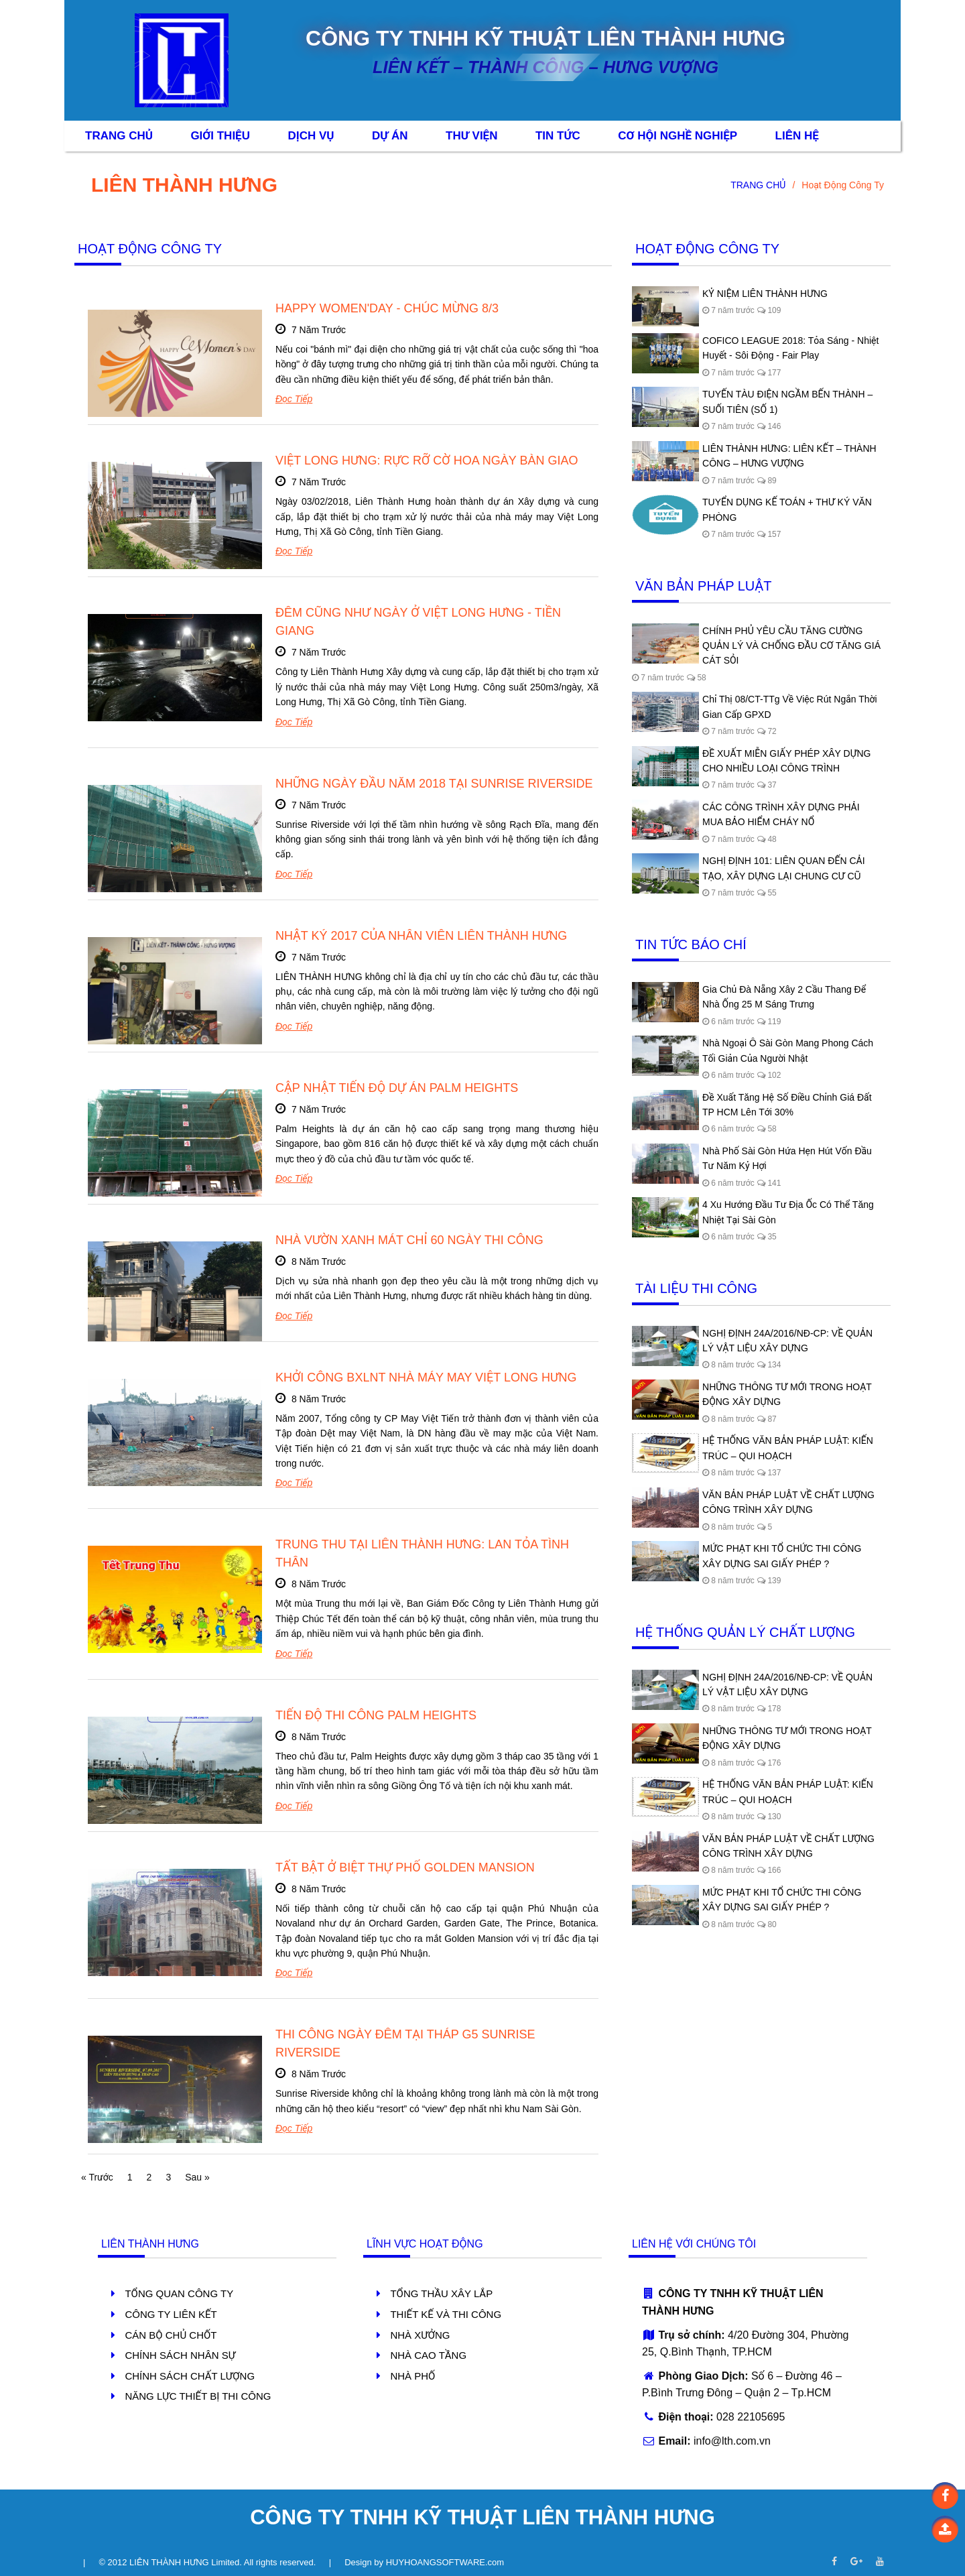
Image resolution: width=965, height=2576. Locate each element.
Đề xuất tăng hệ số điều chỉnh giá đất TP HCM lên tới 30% (787, 1104)
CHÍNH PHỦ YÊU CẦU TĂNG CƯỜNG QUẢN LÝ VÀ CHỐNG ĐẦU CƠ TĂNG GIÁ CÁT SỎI (791, 645)
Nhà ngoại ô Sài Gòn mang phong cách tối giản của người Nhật (787, 1050)
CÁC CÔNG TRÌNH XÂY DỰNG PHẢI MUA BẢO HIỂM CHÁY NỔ (781, 814)
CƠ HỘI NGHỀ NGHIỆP (677, 135)
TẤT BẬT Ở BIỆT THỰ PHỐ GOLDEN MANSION (406, 1867)
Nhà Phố (412, 2376)
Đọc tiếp (293, 398)
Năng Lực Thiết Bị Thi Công (198, 2396)
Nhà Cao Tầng (428, 2355)
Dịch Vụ (310, 135)
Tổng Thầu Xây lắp (441, 2293)
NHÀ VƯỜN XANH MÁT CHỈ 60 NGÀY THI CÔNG (409, 1240)
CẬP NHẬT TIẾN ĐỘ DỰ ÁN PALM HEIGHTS (396, 1088)
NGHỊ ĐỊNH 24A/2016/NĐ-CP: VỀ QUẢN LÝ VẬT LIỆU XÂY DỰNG (787, 1340)
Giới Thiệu (220, 135)
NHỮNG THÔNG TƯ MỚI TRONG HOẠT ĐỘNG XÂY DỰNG (787, 1394)
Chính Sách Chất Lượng (190, 2376)
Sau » (197, 2177)
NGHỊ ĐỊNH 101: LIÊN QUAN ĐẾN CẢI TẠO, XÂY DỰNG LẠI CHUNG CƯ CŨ (783, 868)
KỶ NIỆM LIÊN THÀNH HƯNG (765, 293)
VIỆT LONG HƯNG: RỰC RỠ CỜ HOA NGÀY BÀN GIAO (426, 460)
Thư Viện (471, 135)
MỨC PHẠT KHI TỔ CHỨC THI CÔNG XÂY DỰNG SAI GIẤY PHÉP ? (781, 1556)
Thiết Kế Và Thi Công (445, 2314)
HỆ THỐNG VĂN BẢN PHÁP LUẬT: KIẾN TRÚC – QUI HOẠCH (787, 1448)
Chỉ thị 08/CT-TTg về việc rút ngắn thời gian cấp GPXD (789, 706)
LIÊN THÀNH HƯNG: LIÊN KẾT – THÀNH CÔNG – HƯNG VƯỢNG (789, 456)
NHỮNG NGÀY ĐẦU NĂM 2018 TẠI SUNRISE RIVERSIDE (433, 783)
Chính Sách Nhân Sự (180, 2355)
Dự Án (390, 135)
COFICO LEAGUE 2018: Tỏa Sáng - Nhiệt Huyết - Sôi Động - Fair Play (790, 348)
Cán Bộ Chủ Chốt (170, 2335)
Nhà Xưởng (420, 2335)
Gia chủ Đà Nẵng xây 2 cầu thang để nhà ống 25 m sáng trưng (784, 996)
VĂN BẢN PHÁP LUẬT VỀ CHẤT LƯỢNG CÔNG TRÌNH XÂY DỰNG (788, 1502)
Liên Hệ (797, 135)
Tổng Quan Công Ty (179, 2293)
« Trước (97, 2177)
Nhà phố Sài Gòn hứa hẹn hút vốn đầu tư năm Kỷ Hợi (787, 1158)
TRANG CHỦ (757, 185)
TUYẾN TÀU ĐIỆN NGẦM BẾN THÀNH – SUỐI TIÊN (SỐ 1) (787, 401)
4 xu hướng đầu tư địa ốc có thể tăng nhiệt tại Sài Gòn (788, 1212)
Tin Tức (557, 135)
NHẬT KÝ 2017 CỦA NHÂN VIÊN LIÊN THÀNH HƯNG (421, 935)
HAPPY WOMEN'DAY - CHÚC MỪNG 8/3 (387, 308)
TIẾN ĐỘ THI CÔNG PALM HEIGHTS (375, 1715)
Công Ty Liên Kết (170, 2314)
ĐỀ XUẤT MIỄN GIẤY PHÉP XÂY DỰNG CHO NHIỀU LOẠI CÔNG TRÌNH (786, 761)
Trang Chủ (119, 135)
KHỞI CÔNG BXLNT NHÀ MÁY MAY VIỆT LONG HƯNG (426, 1377)
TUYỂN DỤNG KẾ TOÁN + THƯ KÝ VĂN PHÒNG (787, 509)
